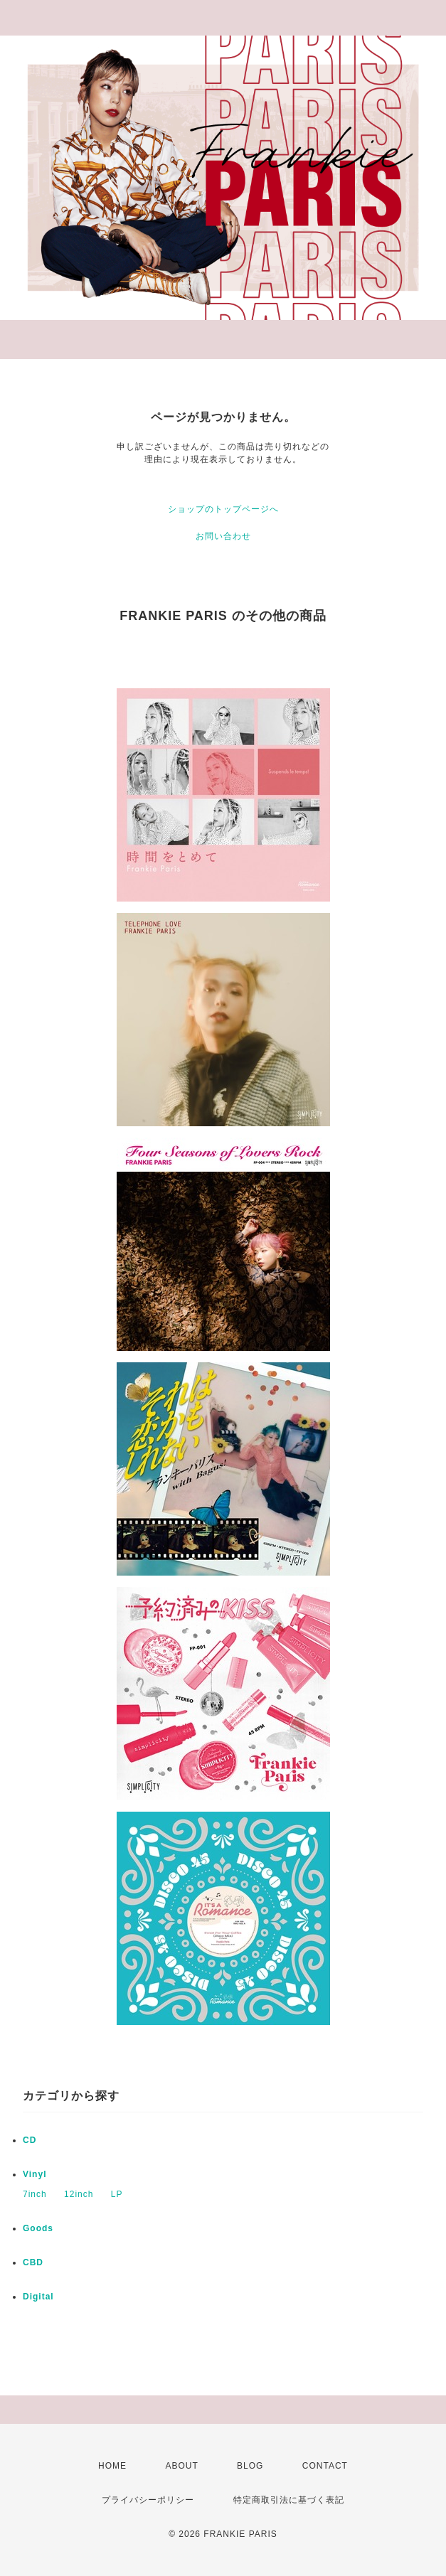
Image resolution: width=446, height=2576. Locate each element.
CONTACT (325, 2466)
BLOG (250, 2466)
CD (29, 2140)
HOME (112, 2466)
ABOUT (181, 2466)
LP (117, 2194)
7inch (35, 2194)
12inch (78, 2194)
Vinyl (34, 2174)
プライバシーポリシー (148, 2500)
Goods (38, 2228)
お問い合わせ (223, 536)
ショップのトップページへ (223, 509)
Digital (38, 2297)
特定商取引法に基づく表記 (288, 2500)
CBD (33, 2262)
